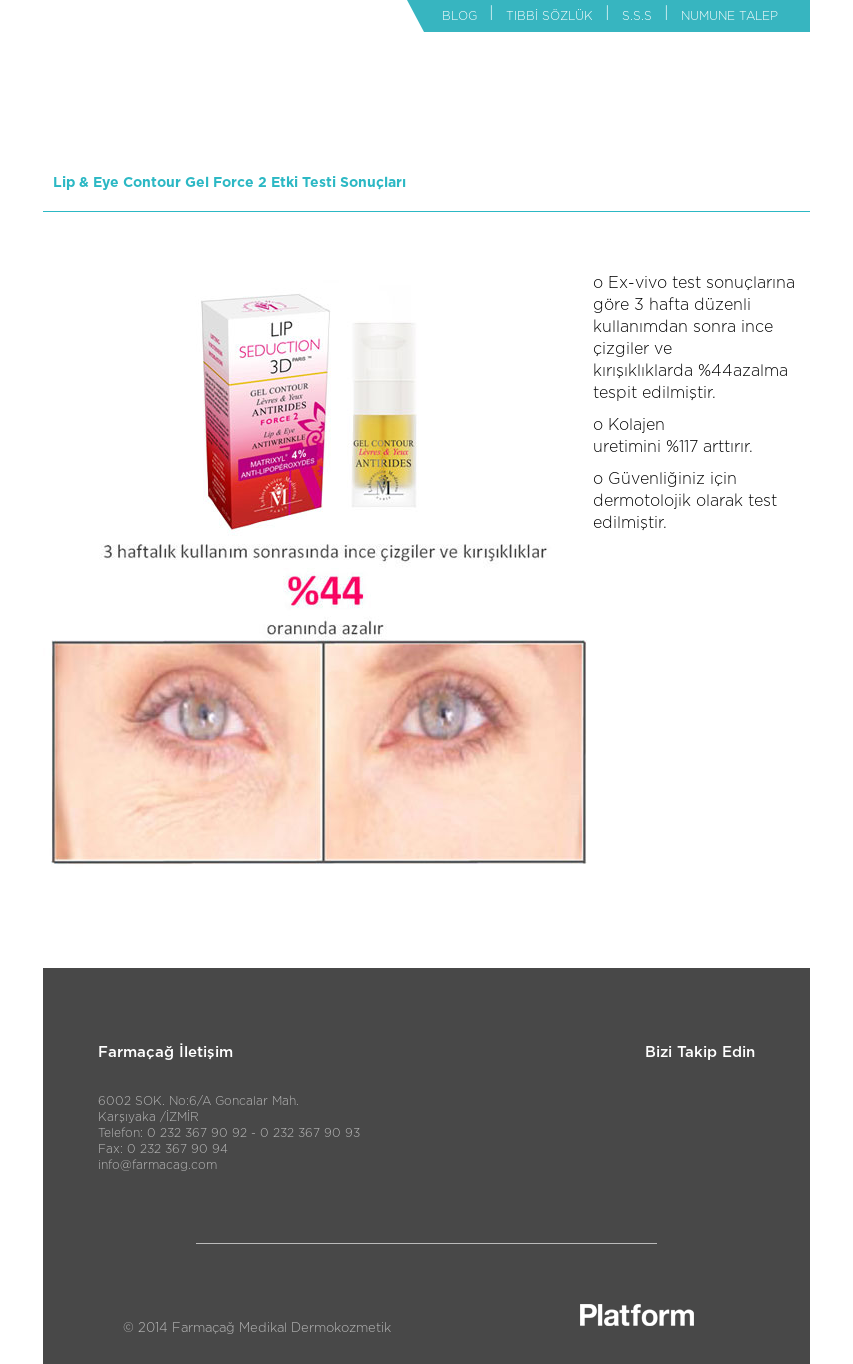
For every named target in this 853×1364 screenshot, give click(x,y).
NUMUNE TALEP (729, 16)
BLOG (459, 16)
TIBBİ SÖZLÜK (549, 16)
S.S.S (637, 16)
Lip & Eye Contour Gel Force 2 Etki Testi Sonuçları (229, 183)
